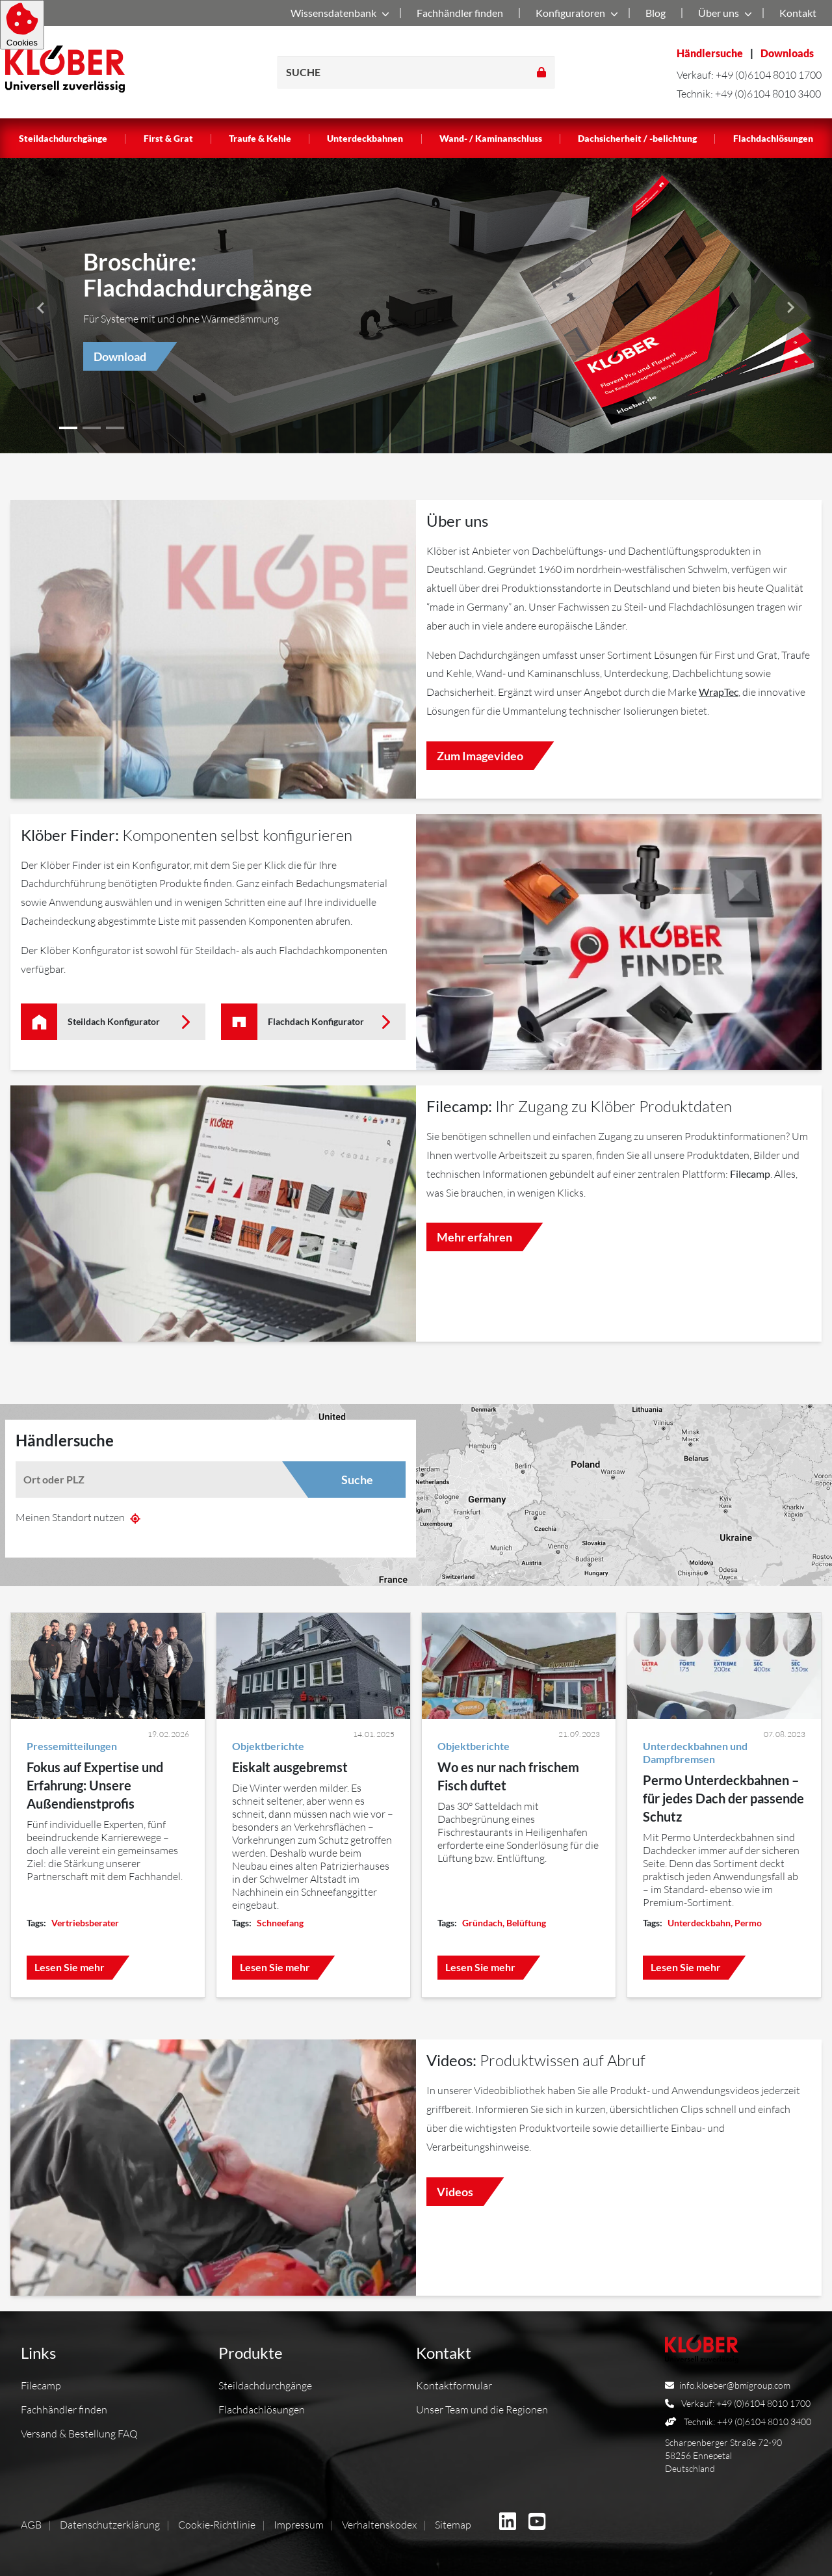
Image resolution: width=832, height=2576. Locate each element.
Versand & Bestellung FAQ (79, 2433)
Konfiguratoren (574, 14)
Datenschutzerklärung (110, 2524)
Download (120, 356)
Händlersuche (710, 53)
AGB (31, 2524)
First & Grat (168, 138)
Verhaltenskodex (379, 2524)
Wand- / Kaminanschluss (490, 138)
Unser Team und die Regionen (482, 2409)
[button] (791, 307)
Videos (455, 2191)
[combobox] (162, 1479)
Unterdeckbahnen (365, 138)
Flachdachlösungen (773, 138)
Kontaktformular (454, 2385)
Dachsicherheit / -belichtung (637, 138)
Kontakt (797, 13)
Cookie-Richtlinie (216, 2524)
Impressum (299, 2524)
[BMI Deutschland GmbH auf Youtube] (536, 2523)
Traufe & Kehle (260, 138)
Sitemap (453, 2524)
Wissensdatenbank (337, 14)
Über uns (722, 14)
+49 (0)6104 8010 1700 (769, 74)
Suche (357, 1479)
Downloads (787, 53)
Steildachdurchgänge (63, 138)
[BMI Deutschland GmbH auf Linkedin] (507, 2523)
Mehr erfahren (474, 1237)
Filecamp (41, 2385)
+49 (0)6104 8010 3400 (768, 93)
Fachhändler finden (460, 13)
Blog (655, 13)
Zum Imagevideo (480, 756)
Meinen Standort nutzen (78, 1517)
